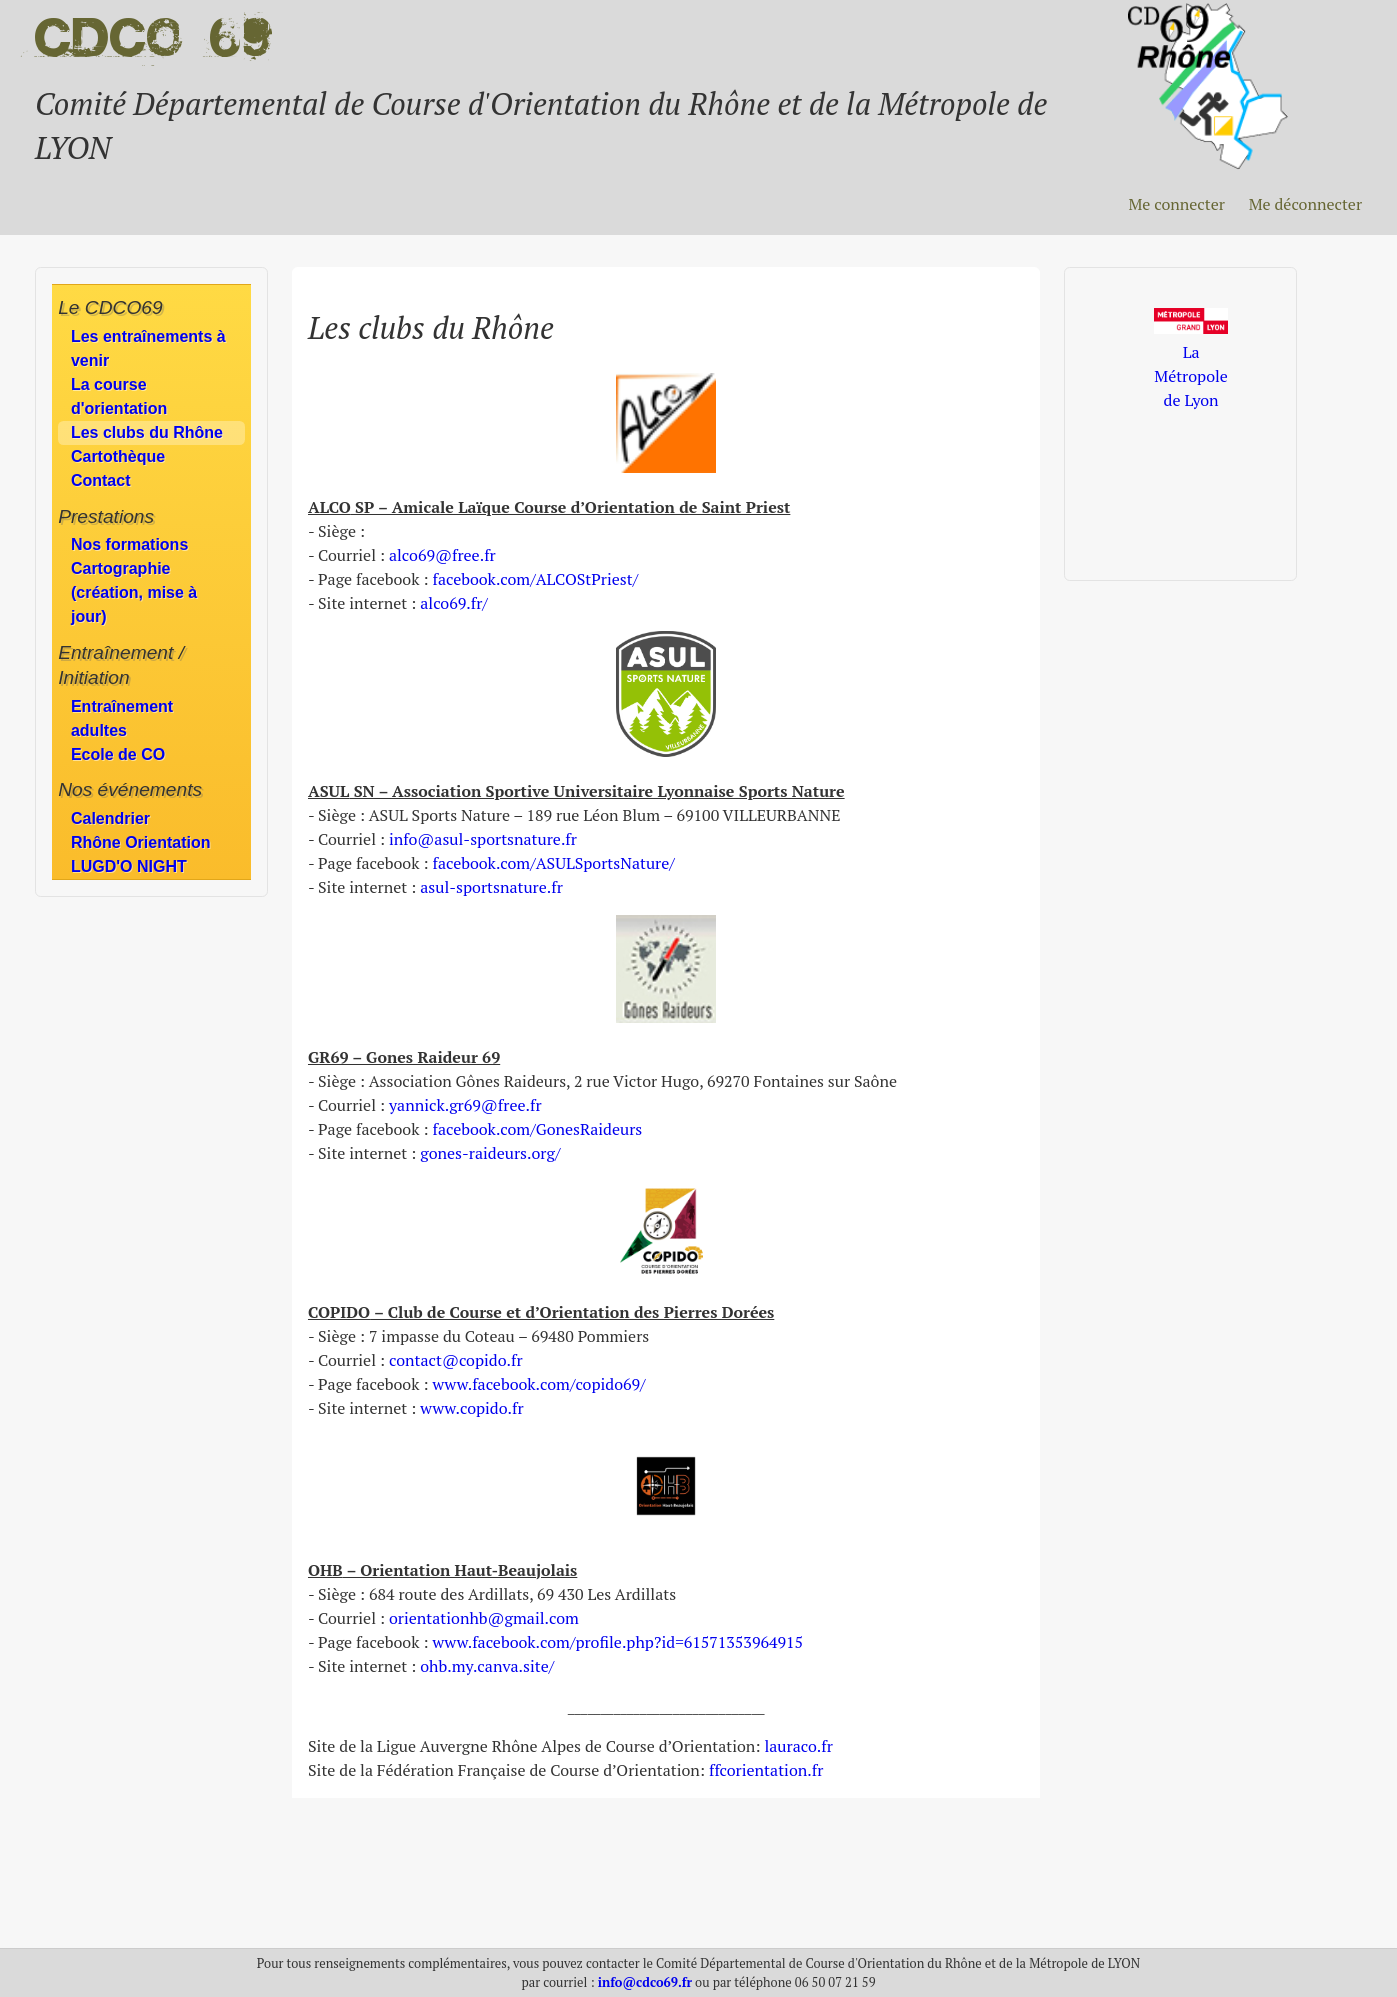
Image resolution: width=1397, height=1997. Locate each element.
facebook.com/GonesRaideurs (537, 1129)
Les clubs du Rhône (147, 432)
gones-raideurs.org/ (490, 1153)
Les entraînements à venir (148, 348)
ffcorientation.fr (766, 1770)
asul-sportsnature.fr (491, 887)
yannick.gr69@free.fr (465, 1105)
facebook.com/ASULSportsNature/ (553, 863)
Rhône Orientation (141, 842)
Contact (101, 480)
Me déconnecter (1305, 204)
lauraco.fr (798, 1746)
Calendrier (110, 818)
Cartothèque (118, 456)
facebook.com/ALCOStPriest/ (535, 579)
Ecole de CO (118, 754)
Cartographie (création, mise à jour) (134, 592)
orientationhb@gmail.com (484, 1618)
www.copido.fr (471, 1408)
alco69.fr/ (454, 603)
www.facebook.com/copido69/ (538, 1384)
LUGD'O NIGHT (129, 866)
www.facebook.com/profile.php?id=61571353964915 (617, 1642)
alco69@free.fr (442, 555)
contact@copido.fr (456, 1360)
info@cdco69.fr (645, 1982)
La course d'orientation (119, 396)
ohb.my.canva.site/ (487, 1666)
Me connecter (1176, 204)
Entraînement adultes (122, 718)
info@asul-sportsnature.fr (483, 839)
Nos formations (129, 544)
